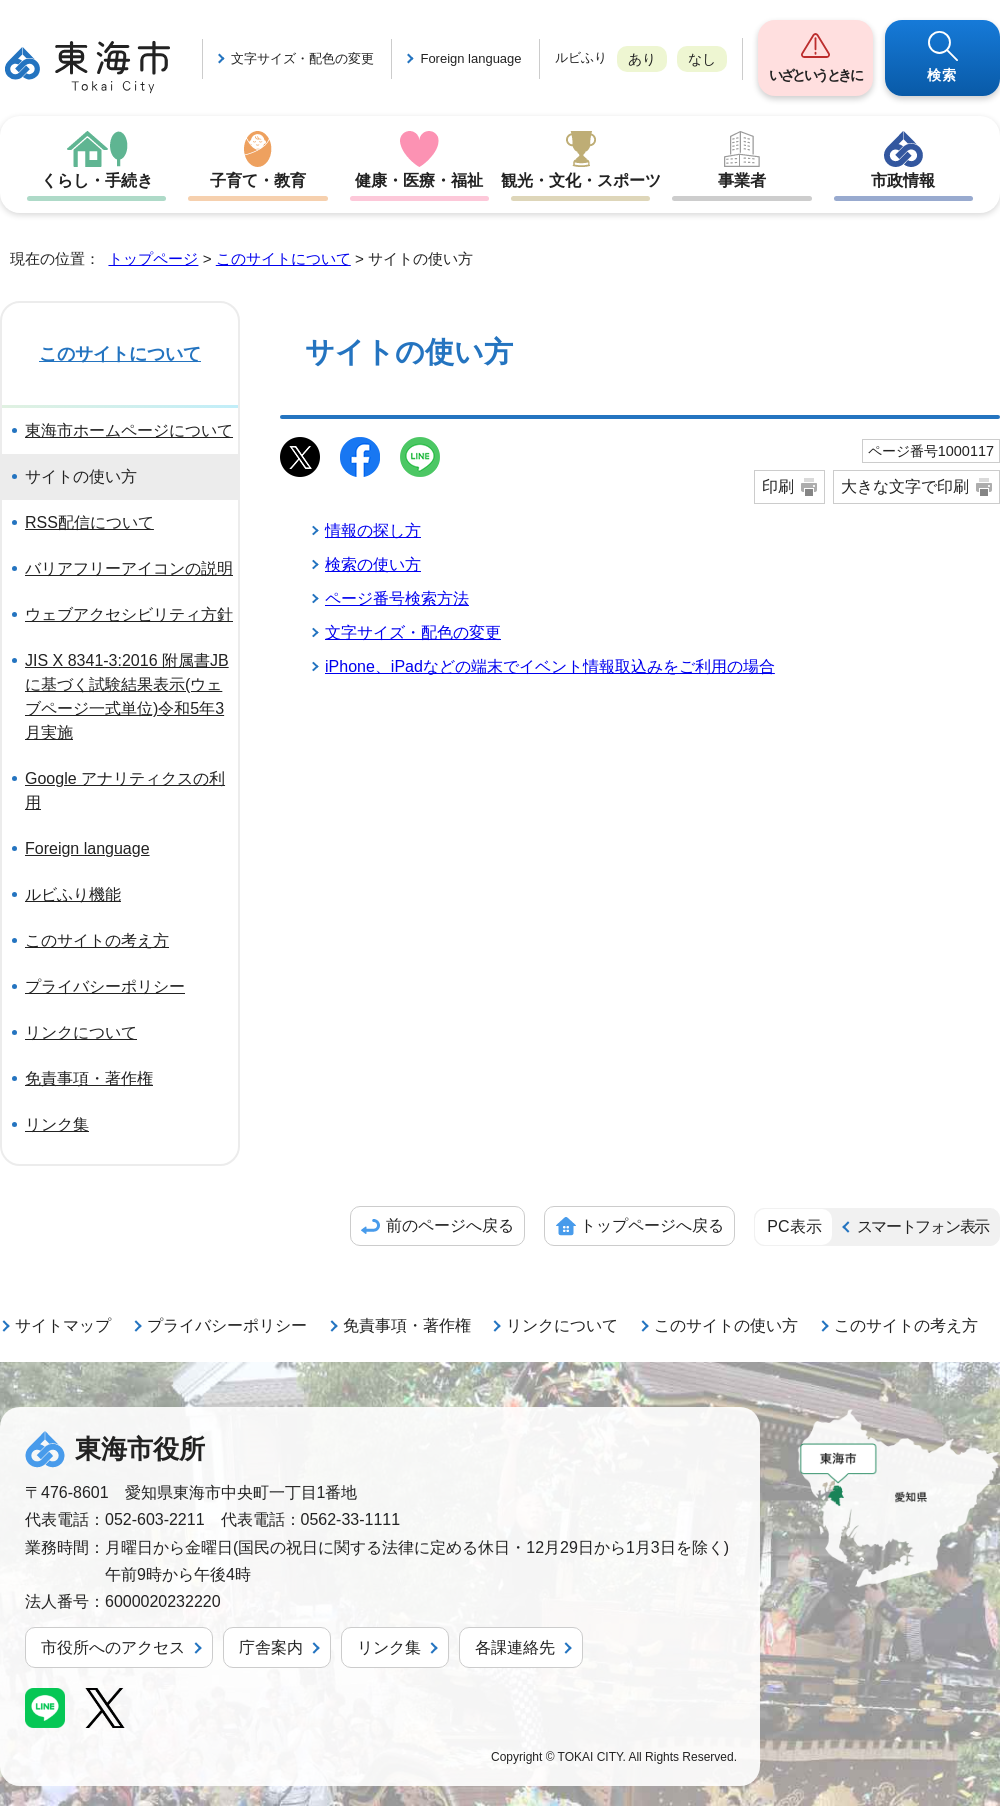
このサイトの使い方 (726, 1325)
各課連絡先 (515, 1647)
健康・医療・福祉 (419, 180)
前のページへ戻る (450, 1225)
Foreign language (470, 58)
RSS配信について (89, 522)
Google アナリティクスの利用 (125, 790)
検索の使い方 (373, 564)
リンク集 (57, 1124)
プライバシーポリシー (105, 986)
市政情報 (903, 180)
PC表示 (794, 1226)
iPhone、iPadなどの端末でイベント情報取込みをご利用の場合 (550, 666)
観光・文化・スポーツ (581, 180)
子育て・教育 (258, 180)
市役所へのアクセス (113, 1647)
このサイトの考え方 (97, 940)
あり (642, 59)
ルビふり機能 (73, 894)
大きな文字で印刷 (905, 486)
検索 (942, 75)
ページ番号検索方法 (397, 598)
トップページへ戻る (652, 1225)
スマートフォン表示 (923, 1226)
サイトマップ (63, 1325)
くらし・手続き (97, 180)
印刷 (778, 486)
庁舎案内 (271, 1647)
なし (702, 59)
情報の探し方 (373, 530)
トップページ (153, 258)
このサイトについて (283, 258)
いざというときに (815, 75)
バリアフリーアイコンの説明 (129, 568)
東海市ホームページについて (129, 430)
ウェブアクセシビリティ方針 (129, 614)
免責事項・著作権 (89, 1078)
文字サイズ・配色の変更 (302, 58)
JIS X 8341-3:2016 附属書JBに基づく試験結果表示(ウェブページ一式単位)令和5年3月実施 (127, 696)
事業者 (742, 180)
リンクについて (81, 1032)
